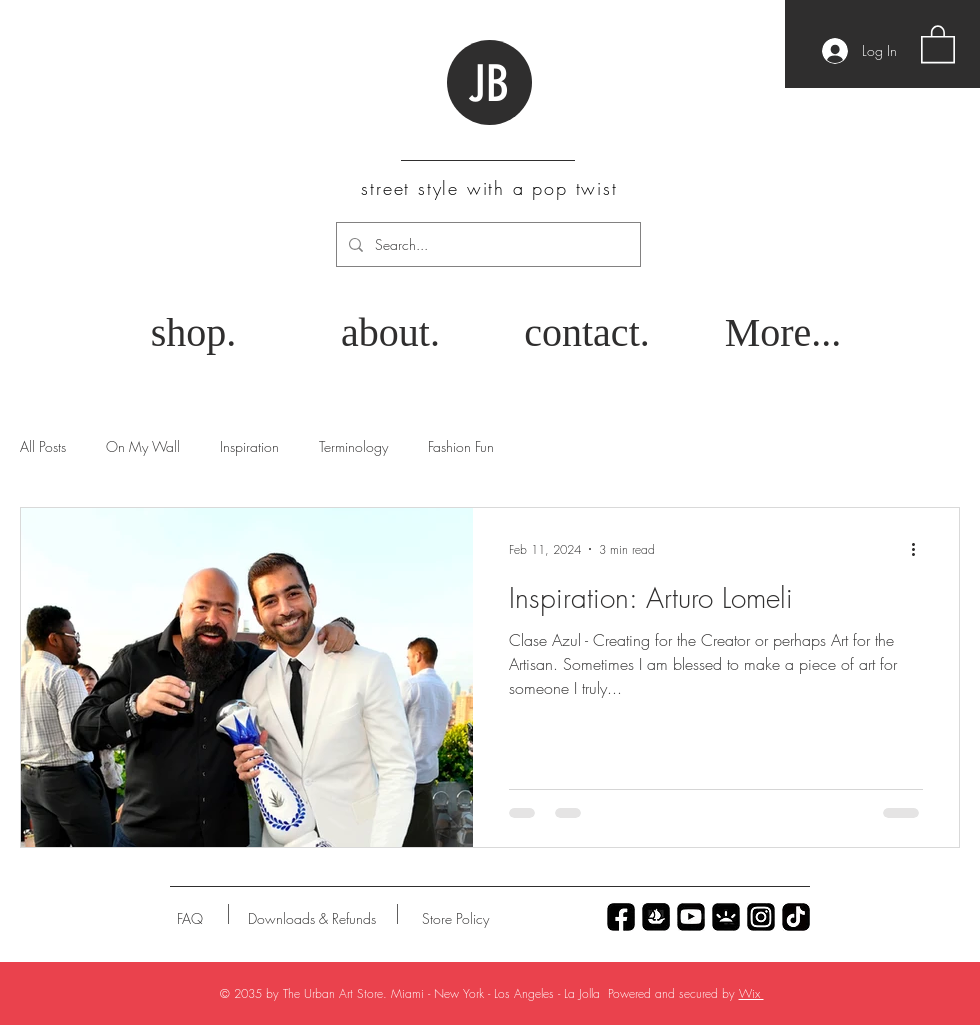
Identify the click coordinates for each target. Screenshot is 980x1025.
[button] (938, 43)
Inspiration (249, 446)
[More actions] (920, 549)
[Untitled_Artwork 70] (621, 917)
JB (488, 84)
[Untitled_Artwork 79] (761, 917)
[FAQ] (190, 919)
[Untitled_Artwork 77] (691, 917)
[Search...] (486, 244)
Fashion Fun (461, 446)
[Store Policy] (455, 919)
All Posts (43, 446)
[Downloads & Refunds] (311, 919)
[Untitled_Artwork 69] (796, 917)
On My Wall (143, 446)
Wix (751, 993)
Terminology (353, 446)
